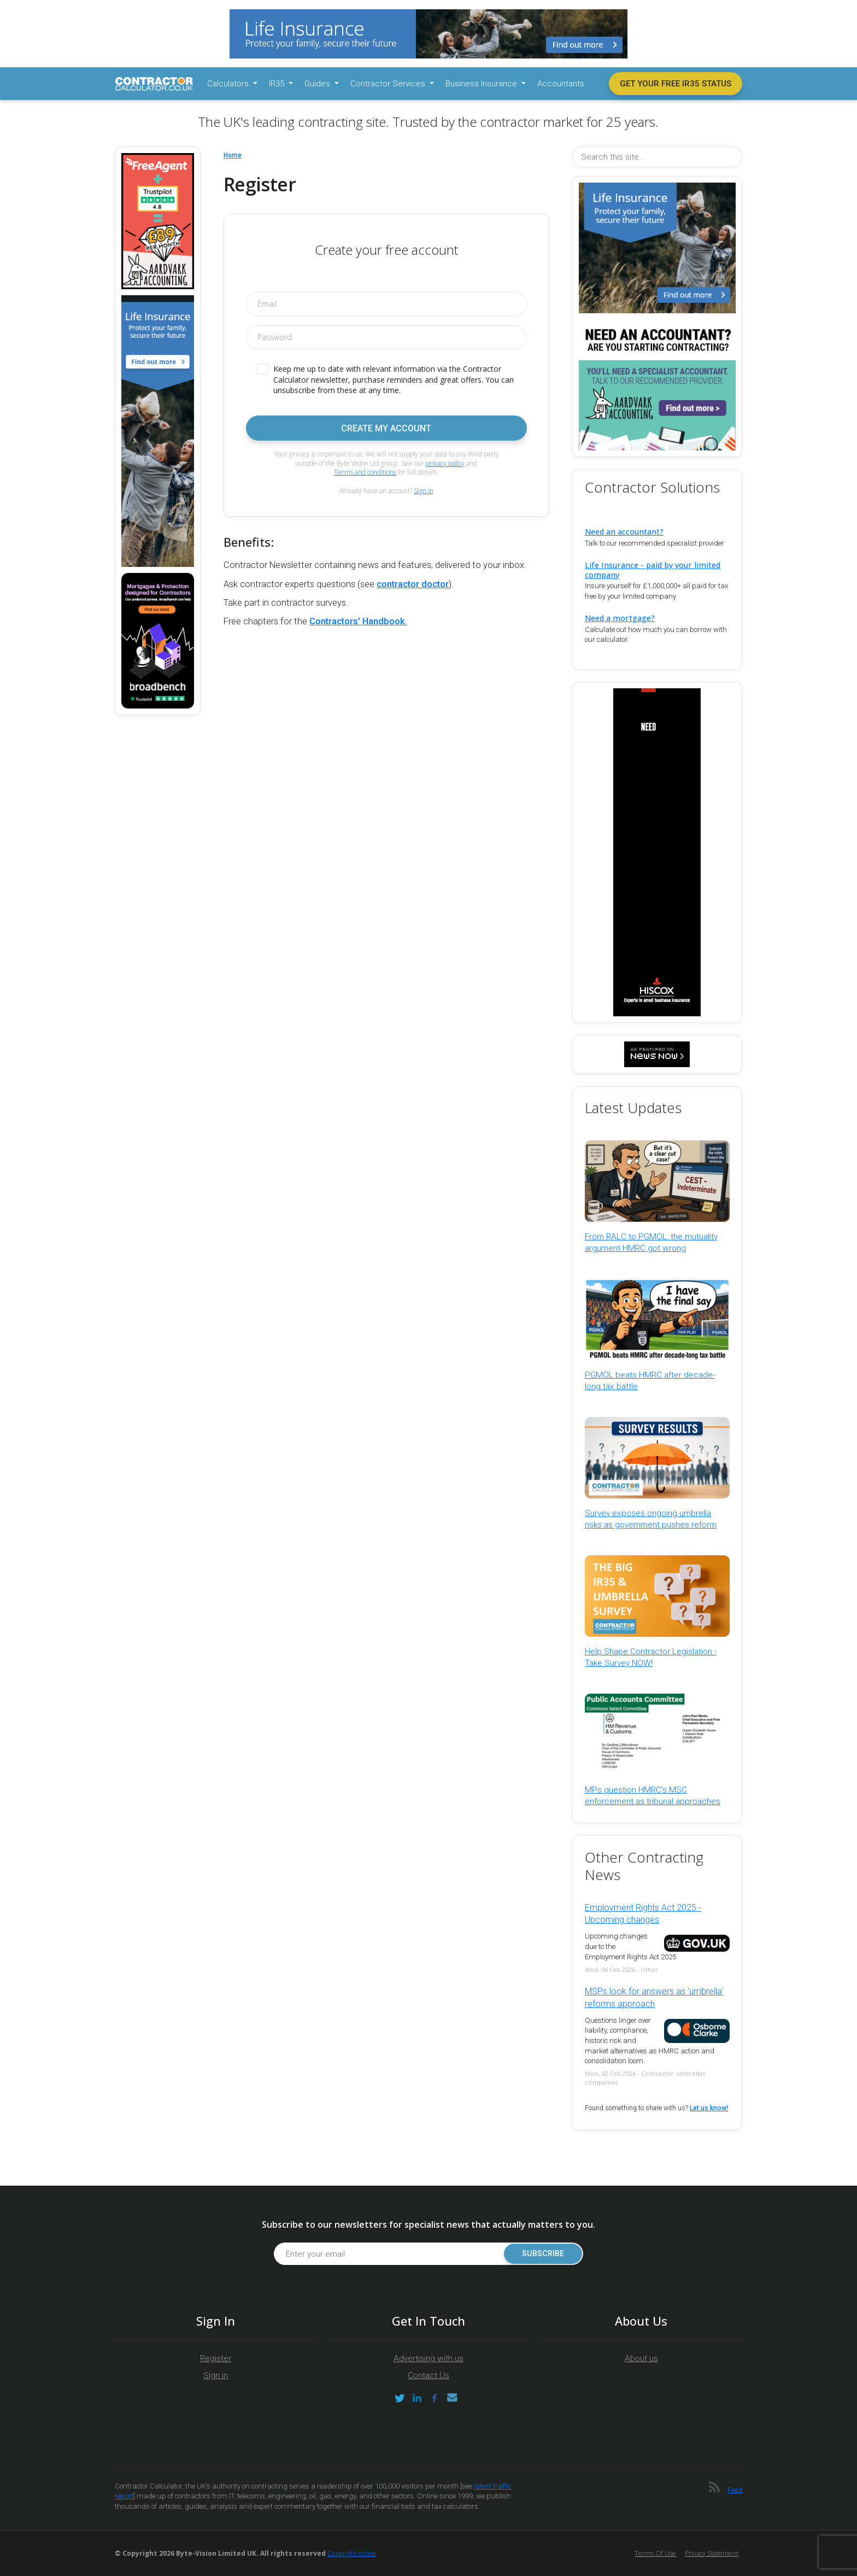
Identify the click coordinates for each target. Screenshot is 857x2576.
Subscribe (543, 2253)
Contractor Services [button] (388, 84)
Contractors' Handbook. (358, 621)
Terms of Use (655, 2553)
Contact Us (428, 2375)
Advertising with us (428, 2358)
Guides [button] (318, 84)
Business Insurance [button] (482, 84)
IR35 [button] (277, 84)
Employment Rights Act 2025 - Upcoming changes (643, 1913)
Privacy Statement (711, 2553)
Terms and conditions (365, 472)
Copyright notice (351, 2553)
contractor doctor (413, 584)
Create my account (386, 428)
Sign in (423, 490)
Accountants (560, 84)
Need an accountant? (624, 531)
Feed (734, 2490)
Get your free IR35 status (675, 84)
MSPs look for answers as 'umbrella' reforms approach (654, 1997)
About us (641, 2358)
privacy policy (445, 463)
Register (215, 2358)
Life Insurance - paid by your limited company (652, 569)
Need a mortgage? (620, 618)
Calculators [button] (229, 84)
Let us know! (709, 2108)
